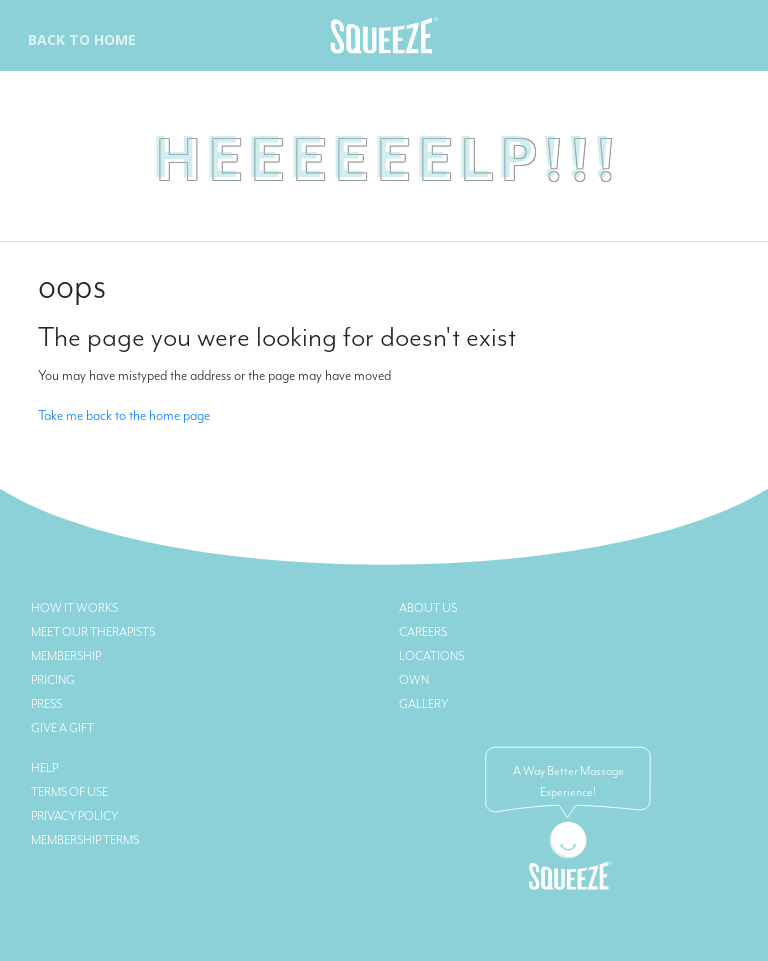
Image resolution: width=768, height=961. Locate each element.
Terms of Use (69, 792)
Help (44, 768)
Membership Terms (85, 840)
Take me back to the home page (124, 415)
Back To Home (82, 39)
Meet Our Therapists (93, 632)
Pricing (53, 680)
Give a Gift (62, 728)
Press (46, 704)
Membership (66, 656)
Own (414, 680)
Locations (431, 656)
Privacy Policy (74, 816)
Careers (423, 632)
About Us (428, 608)
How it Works (74, 608)
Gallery (423, 704)
